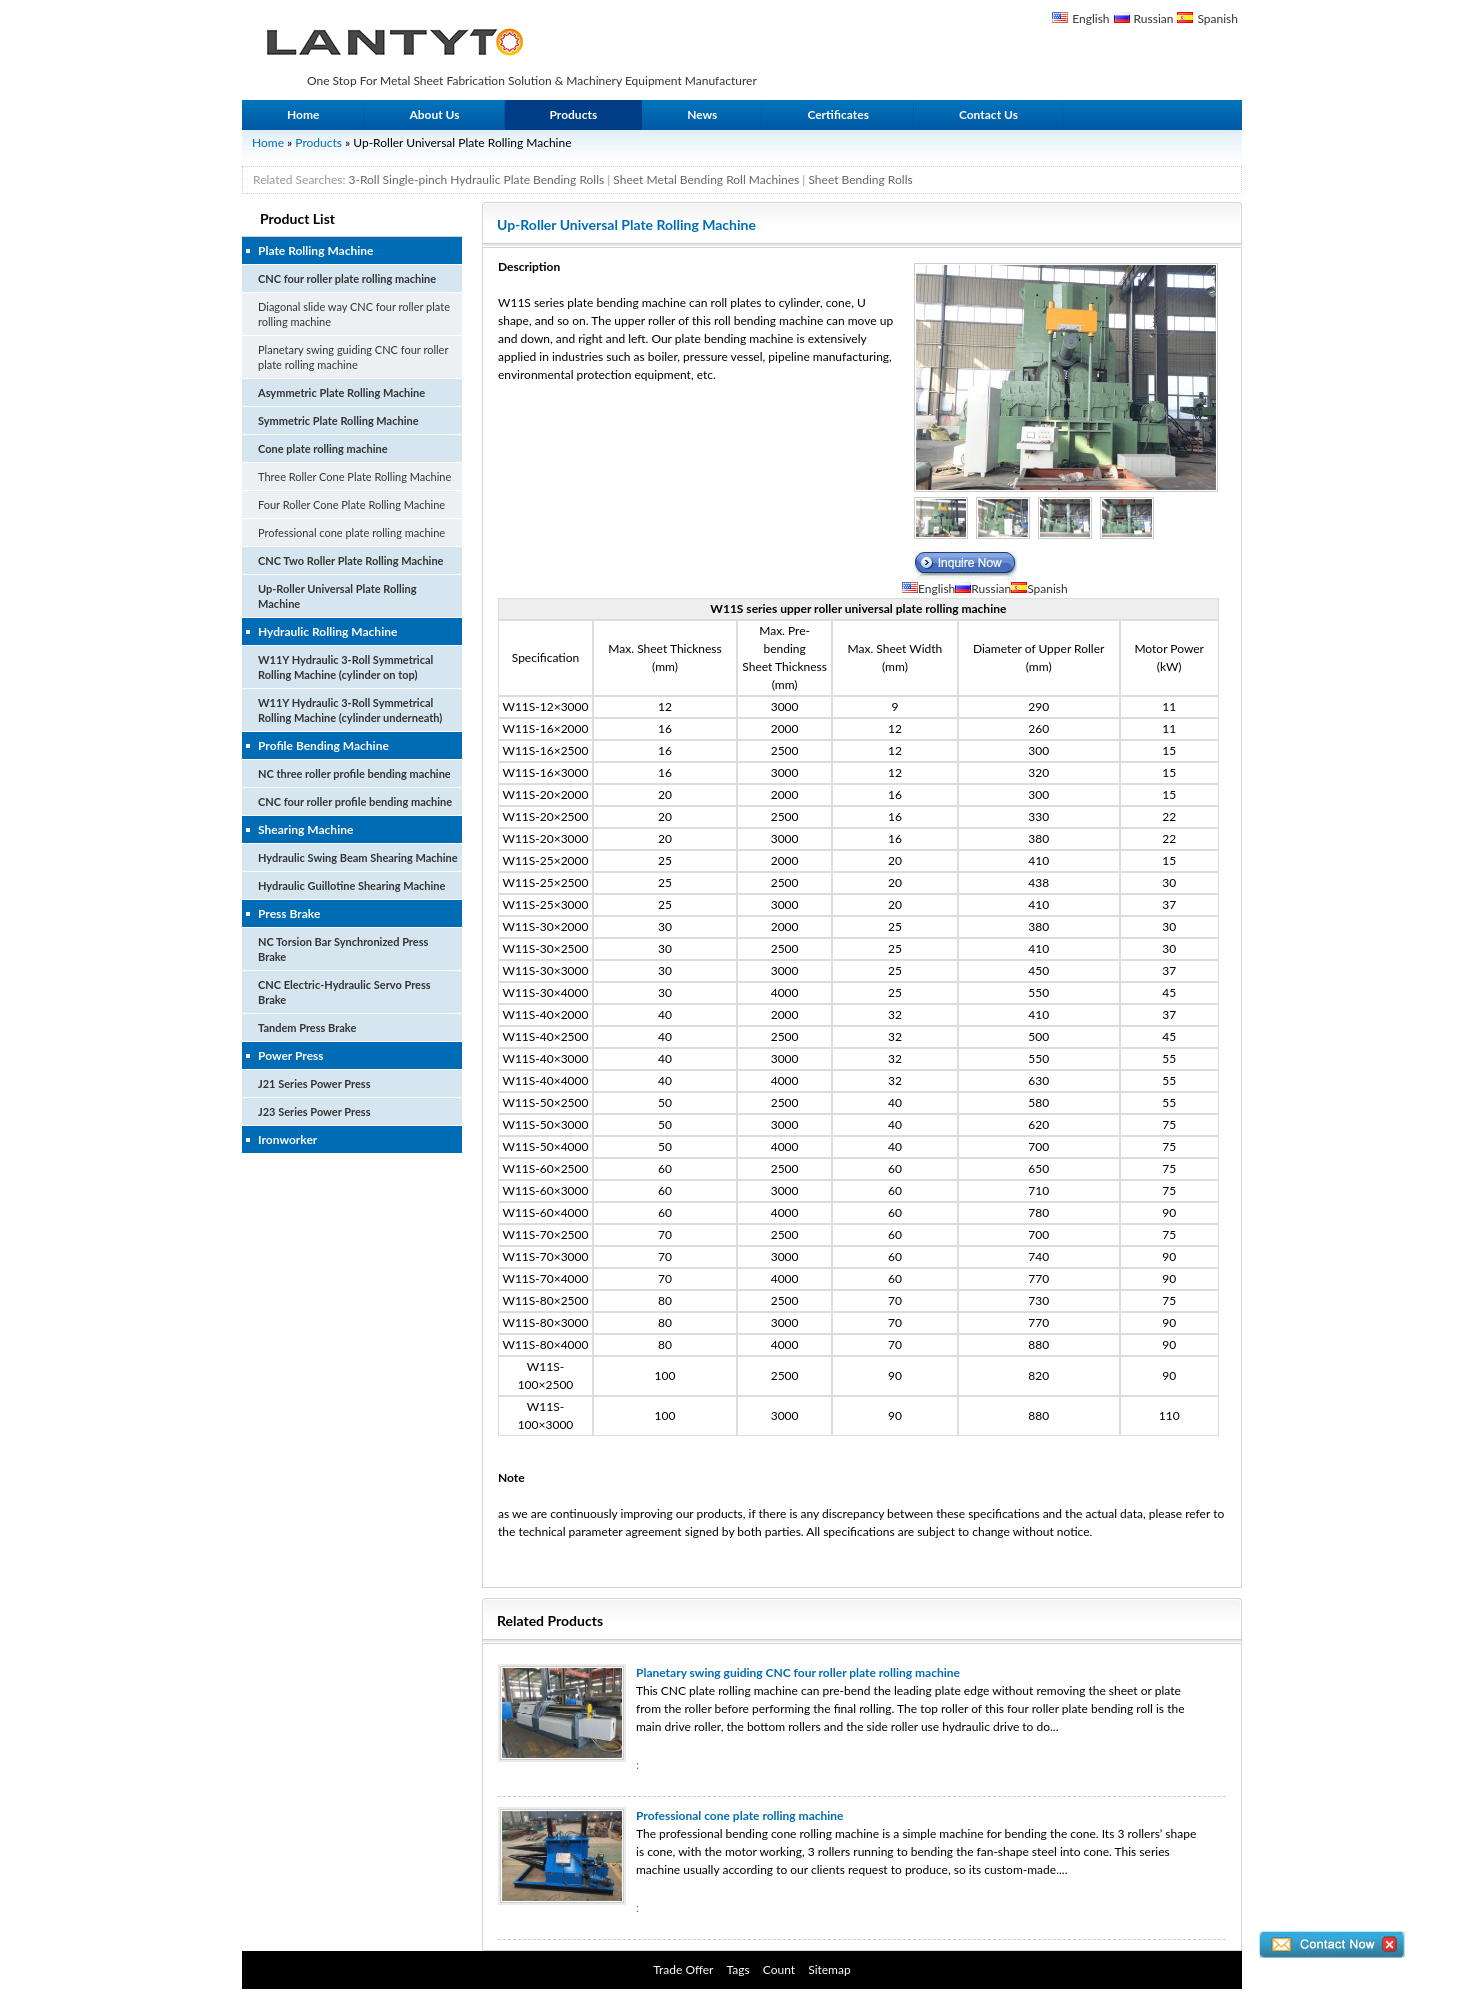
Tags (738, 1969)
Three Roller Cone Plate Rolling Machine (354, 476)
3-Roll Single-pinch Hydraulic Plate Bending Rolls (477, 179)
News (702, 114)
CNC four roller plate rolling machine (347, 278)
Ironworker (287, 1139)
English (1090, 18)
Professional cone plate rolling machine (351, 532)
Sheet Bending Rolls (860, 179)
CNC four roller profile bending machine (355, 801)
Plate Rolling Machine (315, 250)
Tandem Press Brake (307, 1027)
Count (779, 1969)
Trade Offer (683, 1969)
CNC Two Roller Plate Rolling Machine (350, 560)
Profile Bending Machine (323, 745)
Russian (1154, 18)
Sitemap (829, 1969)
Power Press (291, 1055)
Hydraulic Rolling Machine (327, 631)
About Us (434, 114)
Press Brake (289, 913)
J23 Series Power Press (314, 1111)
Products (574, 114)
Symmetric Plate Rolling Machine (338, 420)
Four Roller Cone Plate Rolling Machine (351, 504)
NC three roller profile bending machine (354, 773)
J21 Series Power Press (314, 1083)
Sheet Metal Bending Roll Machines (706, 179)
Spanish (1217, 18)
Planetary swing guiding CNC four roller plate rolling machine (798, 1672)
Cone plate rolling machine (323, 448)
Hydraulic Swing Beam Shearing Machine (358, 857)
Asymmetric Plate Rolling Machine (341, 392)
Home (303, 114)
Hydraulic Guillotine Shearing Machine (351, 885)
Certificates (838, 114)
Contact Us (988, 114)
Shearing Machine (305, 829)
